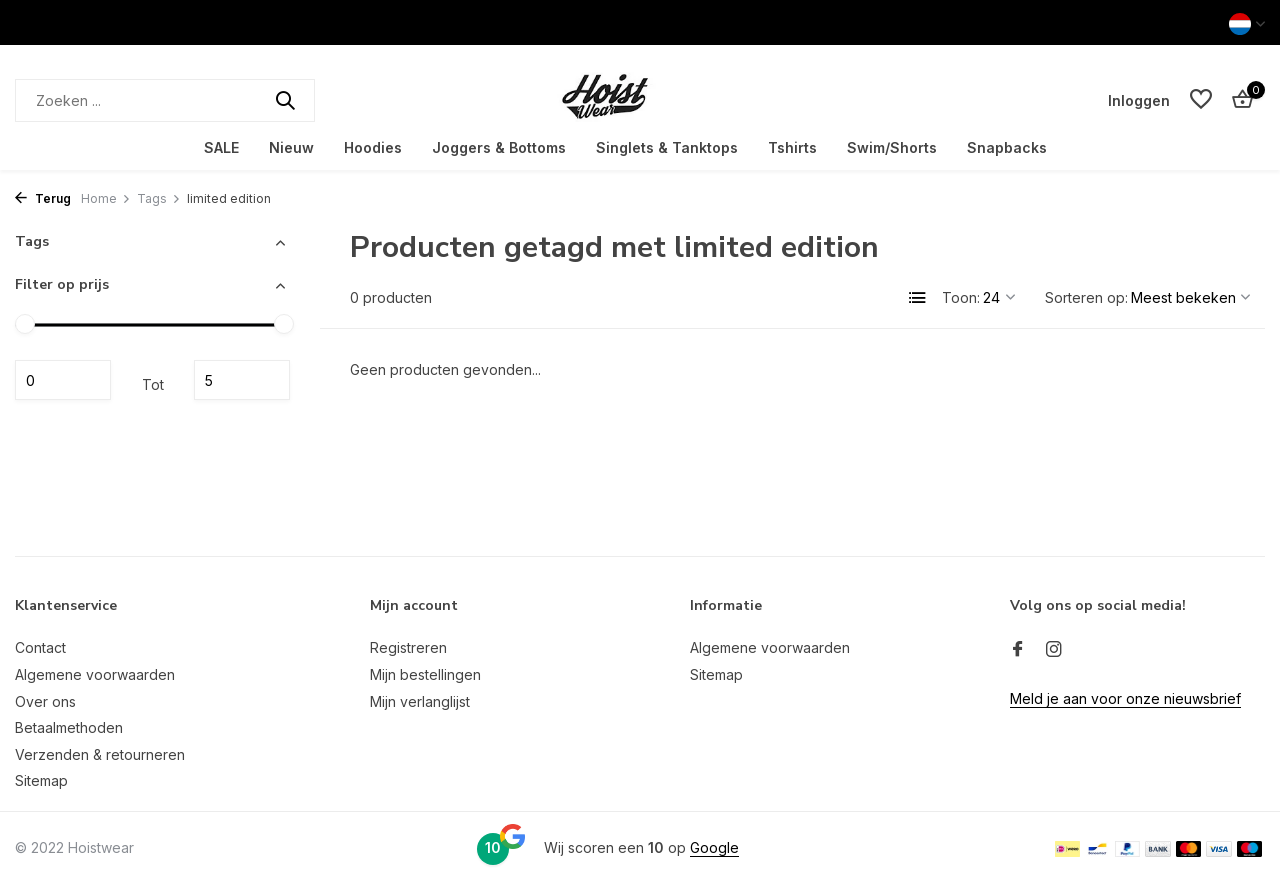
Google (714, 847)
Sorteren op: (1086, 297)
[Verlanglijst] (1201, 100)
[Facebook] (1018, 650)
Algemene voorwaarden (95, 674)
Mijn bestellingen (425, 674)
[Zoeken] (165, 100)
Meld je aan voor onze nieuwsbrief (1125, 698)
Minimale (63, 380)
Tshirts (792, 147)
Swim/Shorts (892, 147)
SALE (221, 147)
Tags (159, 198)
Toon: (961, 297)
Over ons (45, 701)
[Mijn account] (1139, 100)
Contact (40, 647)
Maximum (242, 380)
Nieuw (291, 147)
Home (106, 198)
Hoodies (373, 147)
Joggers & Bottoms (499, 147)
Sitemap (41, 780)
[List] (918, 298)
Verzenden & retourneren (100, 754)
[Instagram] (1054, 650)
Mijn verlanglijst (420, 701)
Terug (43, 198)
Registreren (408, 647)
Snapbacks (1007, 147)
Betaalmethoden (69, 727)
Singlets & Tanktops (667, 147)
